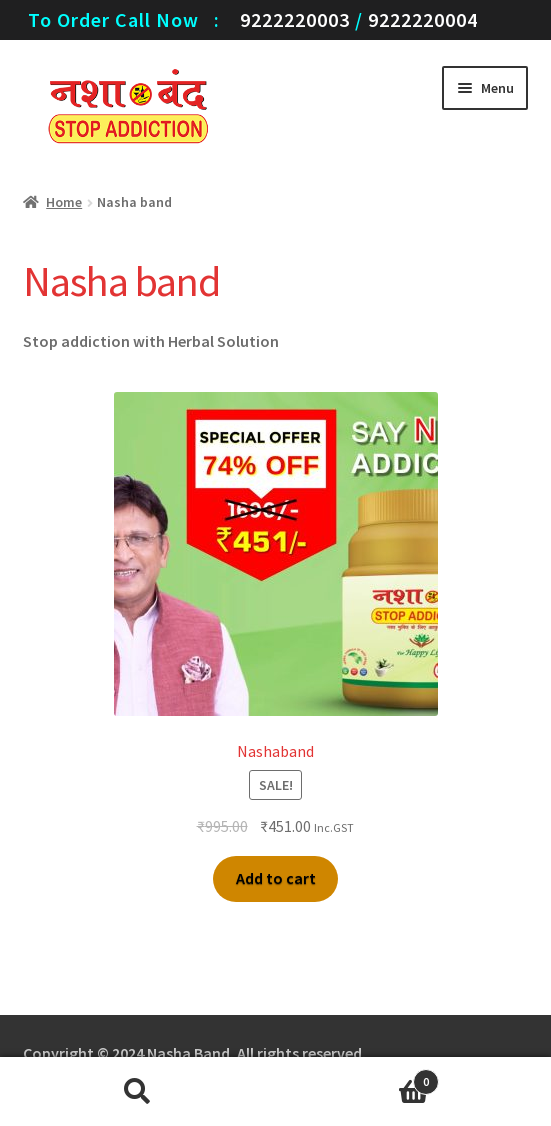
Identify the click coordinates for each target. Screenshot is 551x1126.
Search (138, 1092)
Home (64, 202)
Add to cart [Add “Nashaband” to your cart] (276, 878)
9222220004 (423, 19)
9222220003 (295, 19)
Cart (358, 1077)
